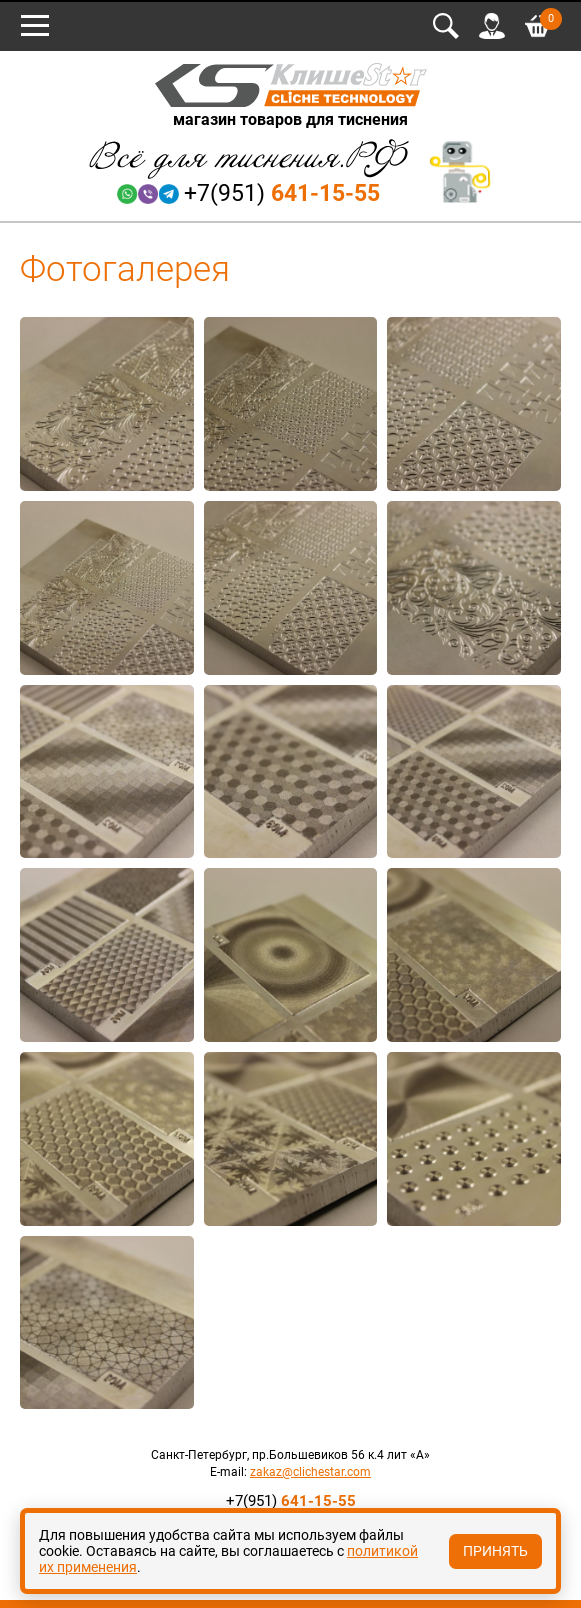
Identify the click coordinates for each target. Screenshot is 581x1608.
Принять (495, 1551)
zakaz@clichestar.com (310, 1472)
